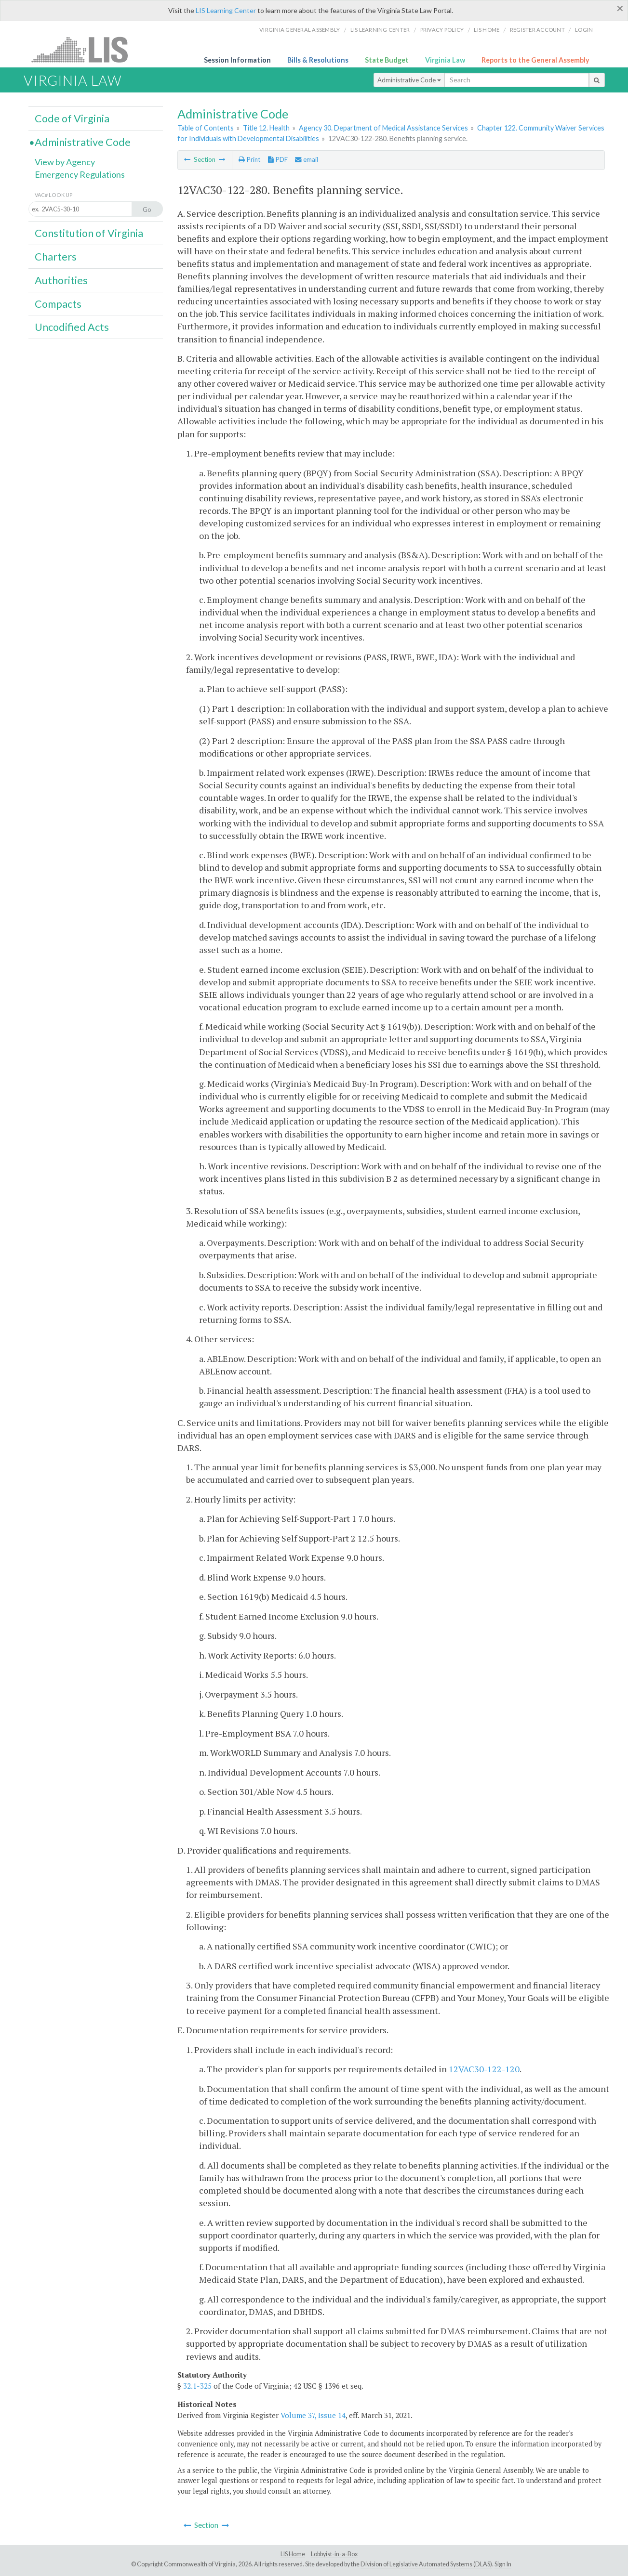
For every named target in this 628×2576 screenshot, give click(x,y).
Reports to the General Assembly (535, 60)
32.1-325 (197, 2386)
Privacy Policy (442, 29)
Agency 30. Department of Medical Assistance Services (383, 128)
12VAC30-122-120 (484, 2069)
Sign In (502, 2564)
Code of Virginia (72, 118)
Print (249, 159)
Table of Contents (205, 128)
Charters (56, 256)
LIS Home (293, 2554)
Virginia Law (445, 60)
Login (584, 29)
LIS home (486, 29)
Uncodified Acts (72, 327)
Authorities (61, 280)
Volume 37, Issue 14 (313, 2415)
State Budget (387, 60)
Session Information (237, 60)
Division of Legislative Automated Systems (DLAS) (426, 2564)
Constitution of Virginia (89, 233)
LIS (85, 49)
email (306, 159)
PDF (278, 159)
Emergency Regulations (80, 174)
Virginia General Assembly (299, 29)
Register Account (537, 29)
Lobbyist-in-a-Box (334, 2554)
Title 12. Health (266, 128)
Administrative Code (409, 80)
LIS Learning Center (226, 10)
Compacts (58, 304)
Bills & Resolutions (317, 60)
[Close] (620, 8)
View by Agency (65, 162)
